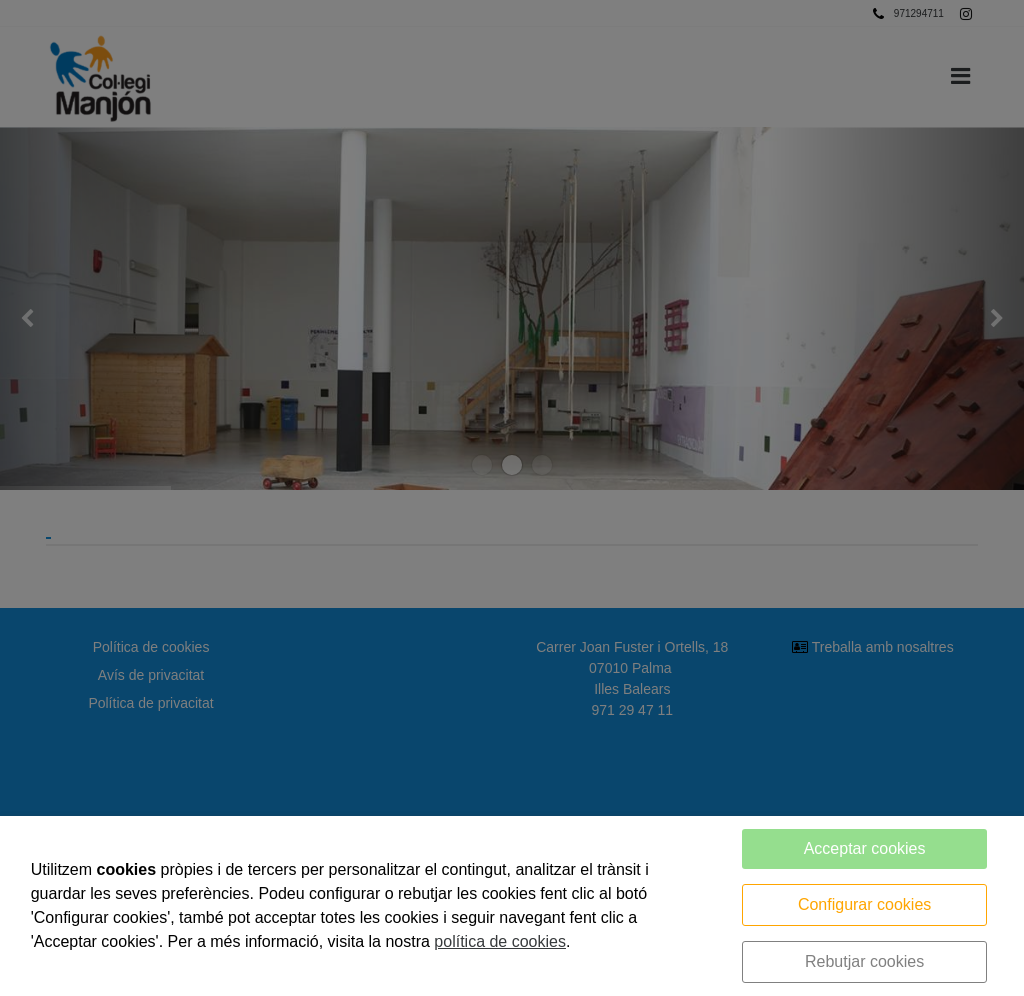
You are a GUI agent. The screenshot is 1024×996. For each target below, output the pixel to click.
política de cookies (500, 941)
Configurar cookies (864, 904)
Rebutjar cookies (864, 961)
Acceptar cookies (865, 848)
